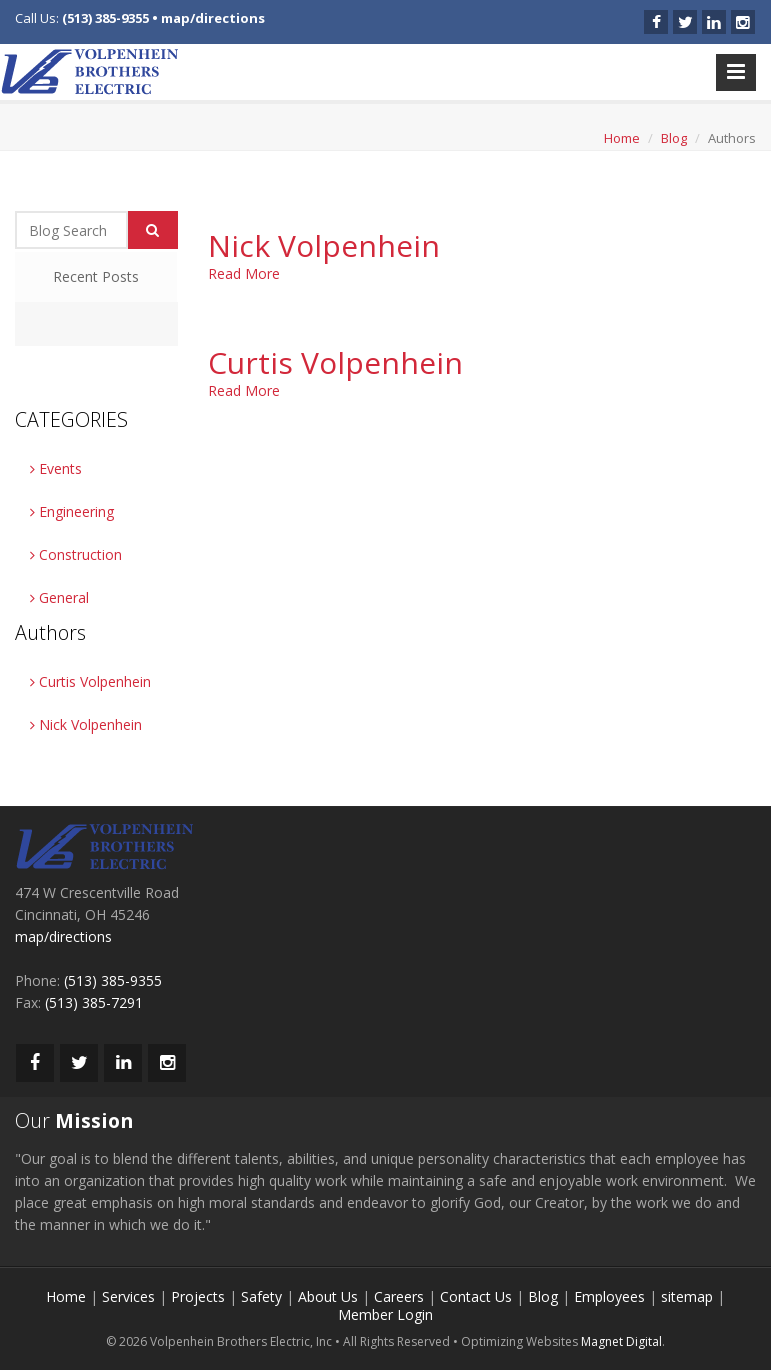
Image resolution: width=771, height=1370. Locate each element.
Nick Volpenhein (86, 724)
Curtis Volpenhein (90, 681)
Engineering (72, 511)
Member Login (385, 1314)
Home (622, 138)
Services (128, 1296)
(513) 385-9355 (105, 18)
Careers (399, 1296)
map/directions (213, 18)
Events (56, 468)
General (59, 597)
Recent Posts (96, 276)
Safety (261, 1296)
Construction (76, 554)
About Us (328, 1296)
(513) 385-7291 (94, 1002)
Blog (674, 138)
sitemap (687, 1296)
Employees (609, 1296)
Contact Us (476, 1296)
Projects (198, 1296)
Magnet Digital (621, 1341)
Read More (244, 273)
